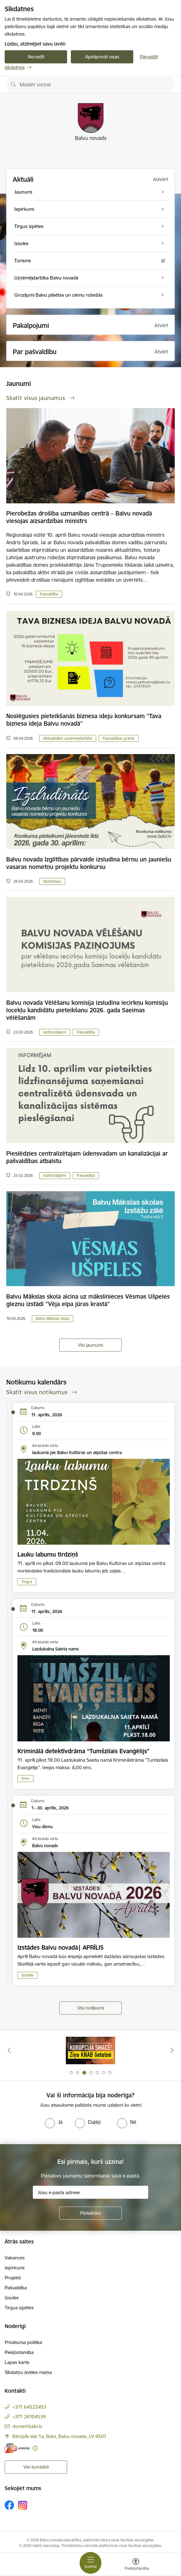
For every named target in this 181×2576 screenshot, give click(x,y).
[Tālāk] (172, 2050)
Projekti (13, 2278)
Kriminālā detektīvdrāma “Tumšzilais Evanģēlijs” (83, 1751)
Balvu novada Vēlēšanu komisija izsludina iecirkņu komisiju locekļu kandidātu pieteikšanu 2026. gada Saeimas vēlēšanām (87, 1010)
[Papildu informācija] (35, 2448)
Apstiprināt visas (102, 57)
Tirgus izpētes (19, 2308)
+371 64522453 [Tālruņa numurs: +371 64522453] (29, 2407)
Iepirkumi (14, 2268)
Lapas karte (17, 2362)
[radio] (53, 2122)
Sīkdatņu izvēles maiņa (28, 2372)
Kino (25, 1778)
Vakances (15, 2258)
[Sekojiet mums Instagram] (22, 2505)
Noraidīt (36, 57)
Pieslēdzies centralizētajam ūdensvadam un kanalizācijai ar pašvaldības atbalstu (87, 1157)
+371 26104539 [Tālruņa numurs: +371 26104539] (29, 2417)
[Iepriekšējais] (9, 2050)
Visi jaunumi (90, 1345)
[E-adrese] (17, 2448)
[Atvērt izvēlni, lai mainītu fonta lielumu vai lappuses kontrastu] (136, 2565)
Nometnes (52, 881)
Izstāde (28, 1975)
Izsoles (12, 2298)
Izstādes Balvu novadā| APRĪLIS (60, 1947)
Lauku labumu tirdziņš (47, 1554)
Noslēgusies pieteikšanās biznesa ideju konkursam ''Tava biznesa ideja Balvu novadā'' (83, 719)
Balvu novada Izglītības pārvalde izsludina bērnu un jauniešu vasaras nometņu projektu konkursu (88, 863)
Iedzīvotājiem (54, 1032)
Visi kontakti (36, 2467)
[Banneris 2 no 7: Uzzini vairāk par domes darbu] (90, 2050)
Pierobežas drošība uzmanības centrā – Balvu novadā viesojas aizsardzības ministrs (79, 517)
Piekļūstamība (19, 2352)
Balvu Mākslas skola (52, 1318)
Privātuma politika (23, 2342)
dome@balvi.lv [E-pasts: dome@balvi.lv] (27, 2426)
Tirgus (27, 1581)
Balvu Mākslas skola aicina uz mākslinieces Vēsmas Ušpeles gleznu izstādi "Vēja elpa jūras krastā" (88, 1300)
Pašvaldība (49, 594)
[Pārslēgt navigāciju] (90, 2563)
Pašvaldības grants (119, 738)
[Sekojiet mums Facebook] (9, 2505)
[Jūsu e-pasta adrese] (90, 2192)
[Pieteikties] (90, 2213)
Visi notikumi (90, 2008)
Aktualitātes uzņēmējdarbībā (67, 738)
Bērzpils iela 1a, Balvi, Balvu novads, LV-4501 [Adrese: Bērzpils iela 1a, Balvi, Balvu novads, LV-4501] (59, 2436)
